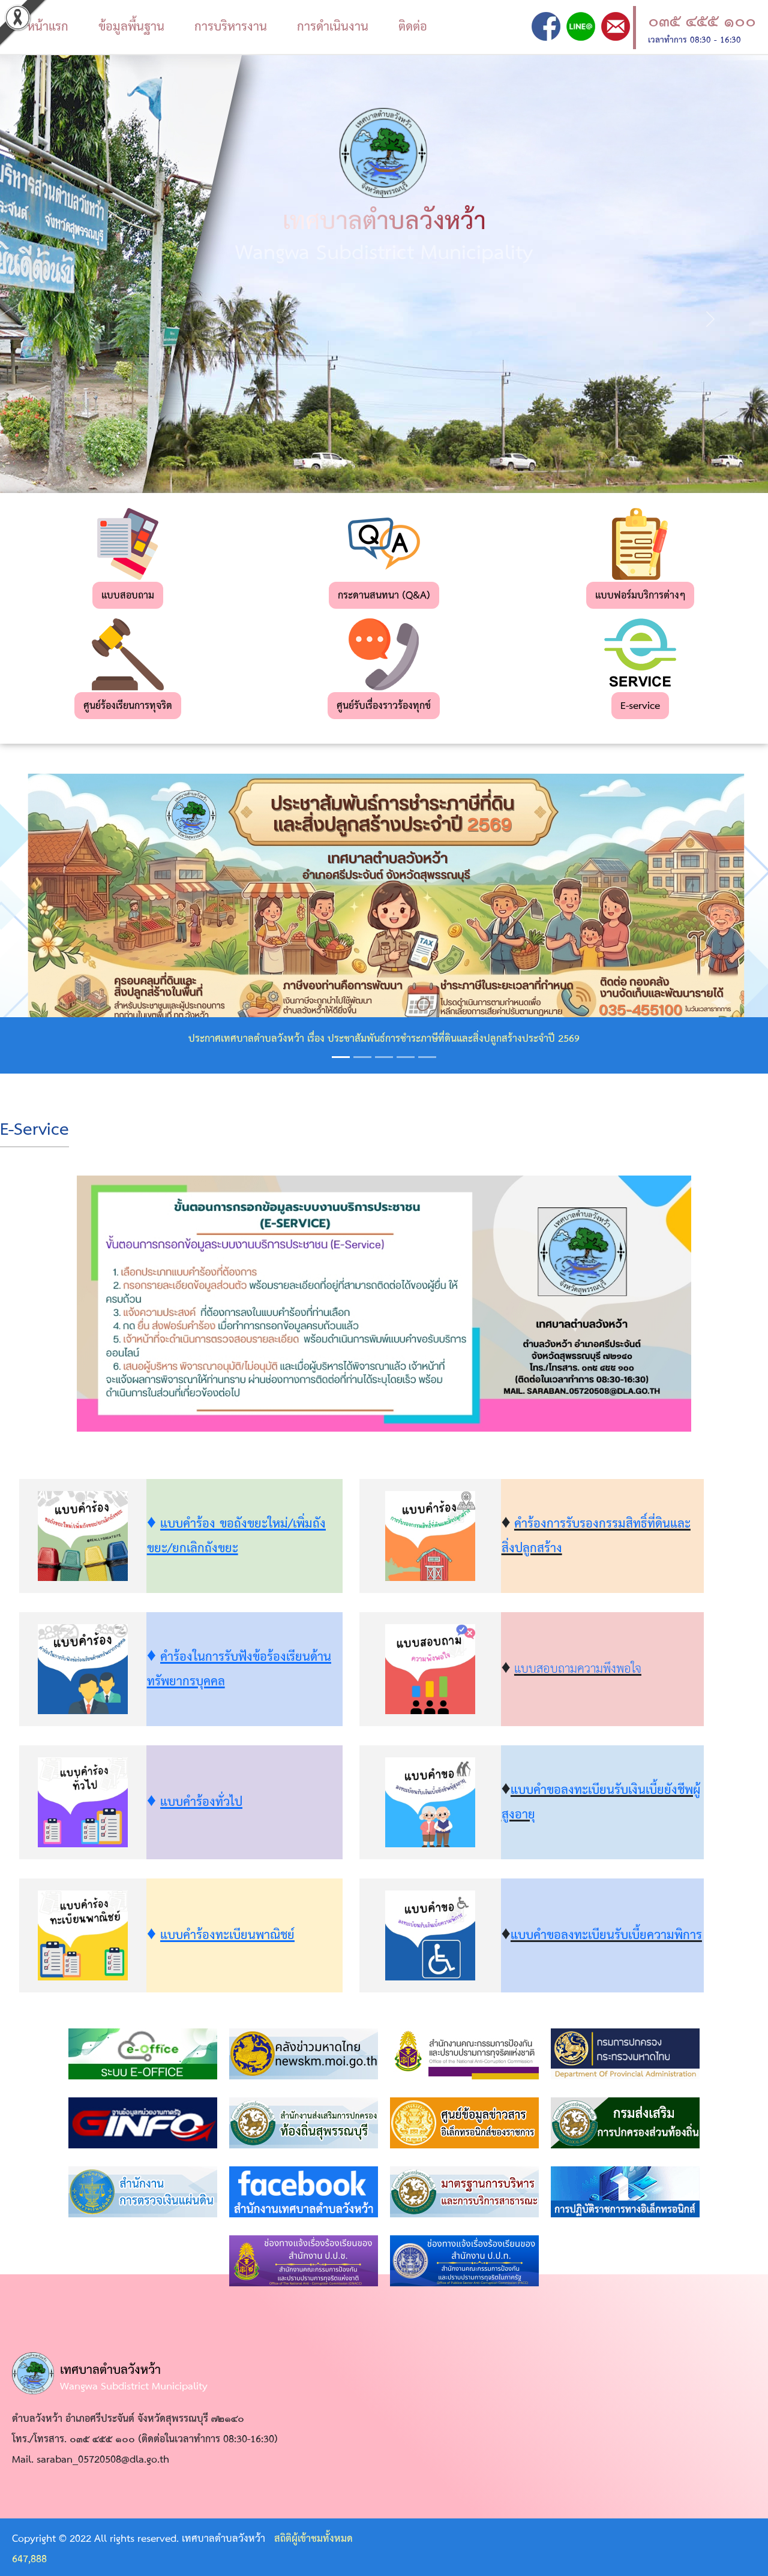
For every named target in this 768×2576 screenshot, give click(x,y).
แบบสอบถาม (127, 596)
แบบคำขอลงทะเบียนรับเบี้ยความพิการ (606, 1935)
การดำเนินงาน (332, 27)
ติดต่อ (412, 27)
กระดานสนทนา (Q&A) (384, 596)
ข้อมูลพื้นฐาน (131, 27)
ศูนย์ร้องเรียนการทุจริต (127, 706)
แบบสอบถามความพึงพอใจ (577, 1669)
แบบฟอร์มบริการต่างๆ (640, 596)
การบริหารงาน (230, 27)
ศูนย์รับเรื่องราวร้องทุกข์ (384, 706)
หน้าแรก (47, 27)
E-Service (34, 1130)
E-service (640, 706)
